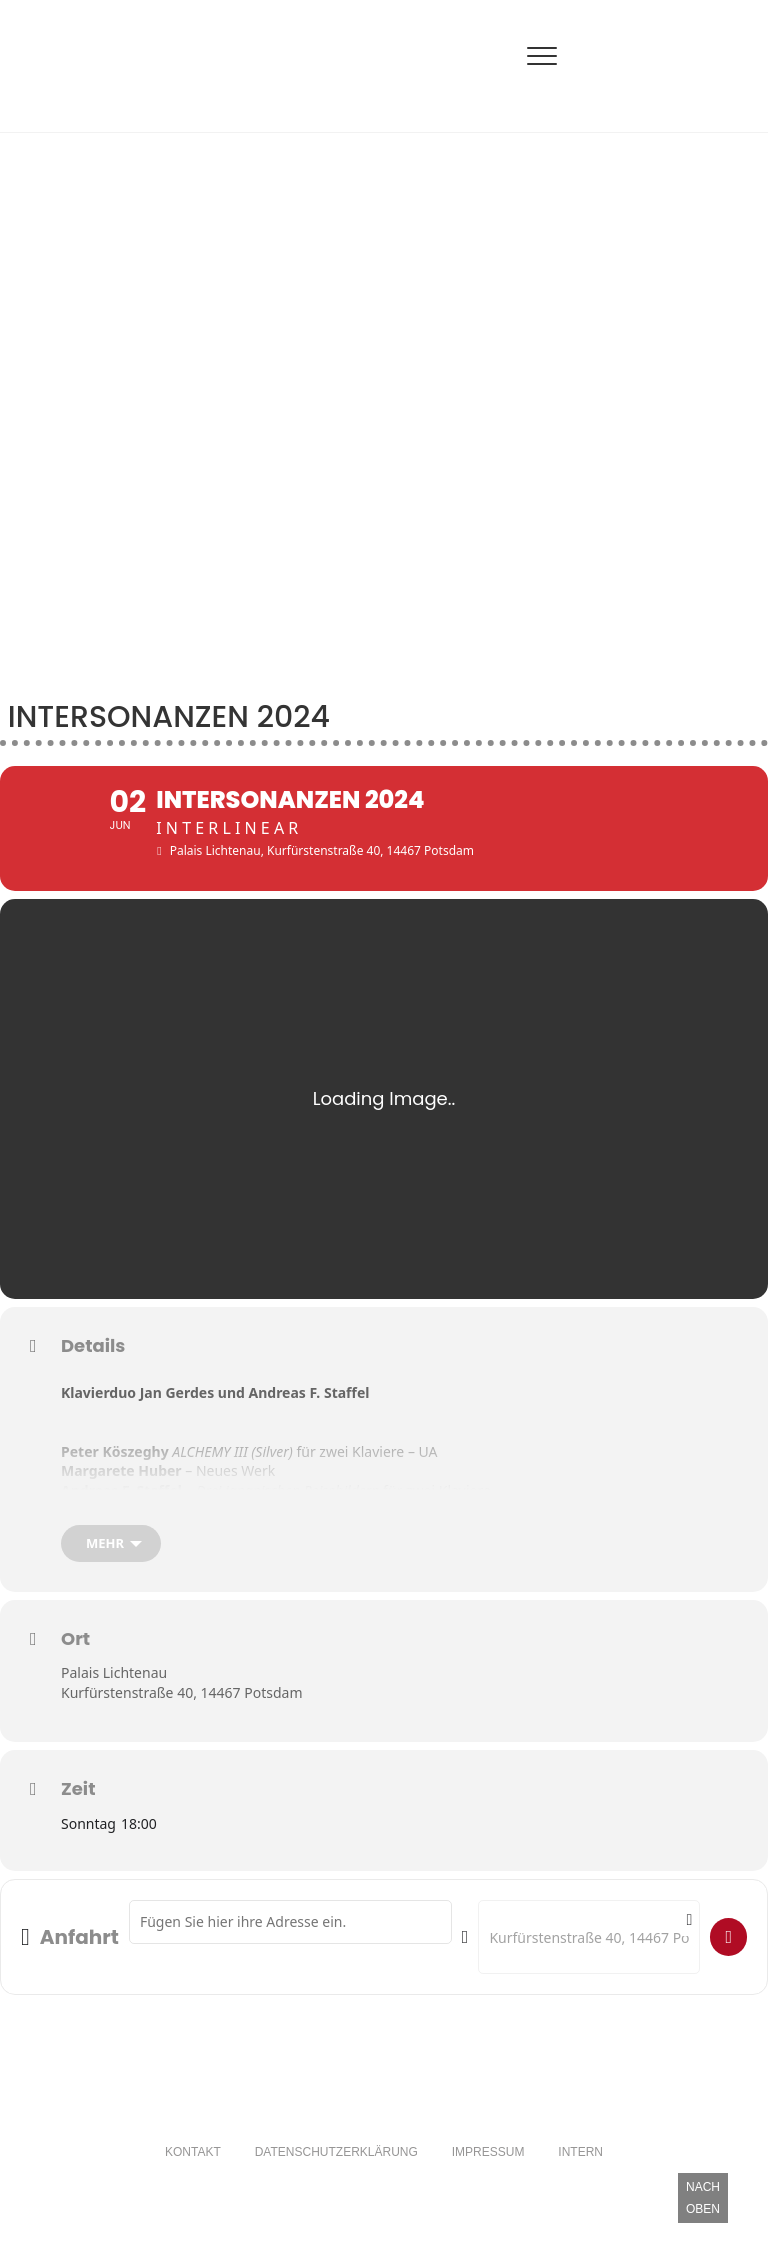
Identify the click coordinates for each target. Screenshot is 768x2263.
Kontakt (193, 2167)
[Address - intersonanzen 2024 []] (290, 1936)
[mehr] (111, 1558)
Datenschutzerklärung (336, 2167)
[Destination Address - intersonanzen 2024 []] (589, 1951)
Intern (580, 2167)
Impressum (488, 2167)
